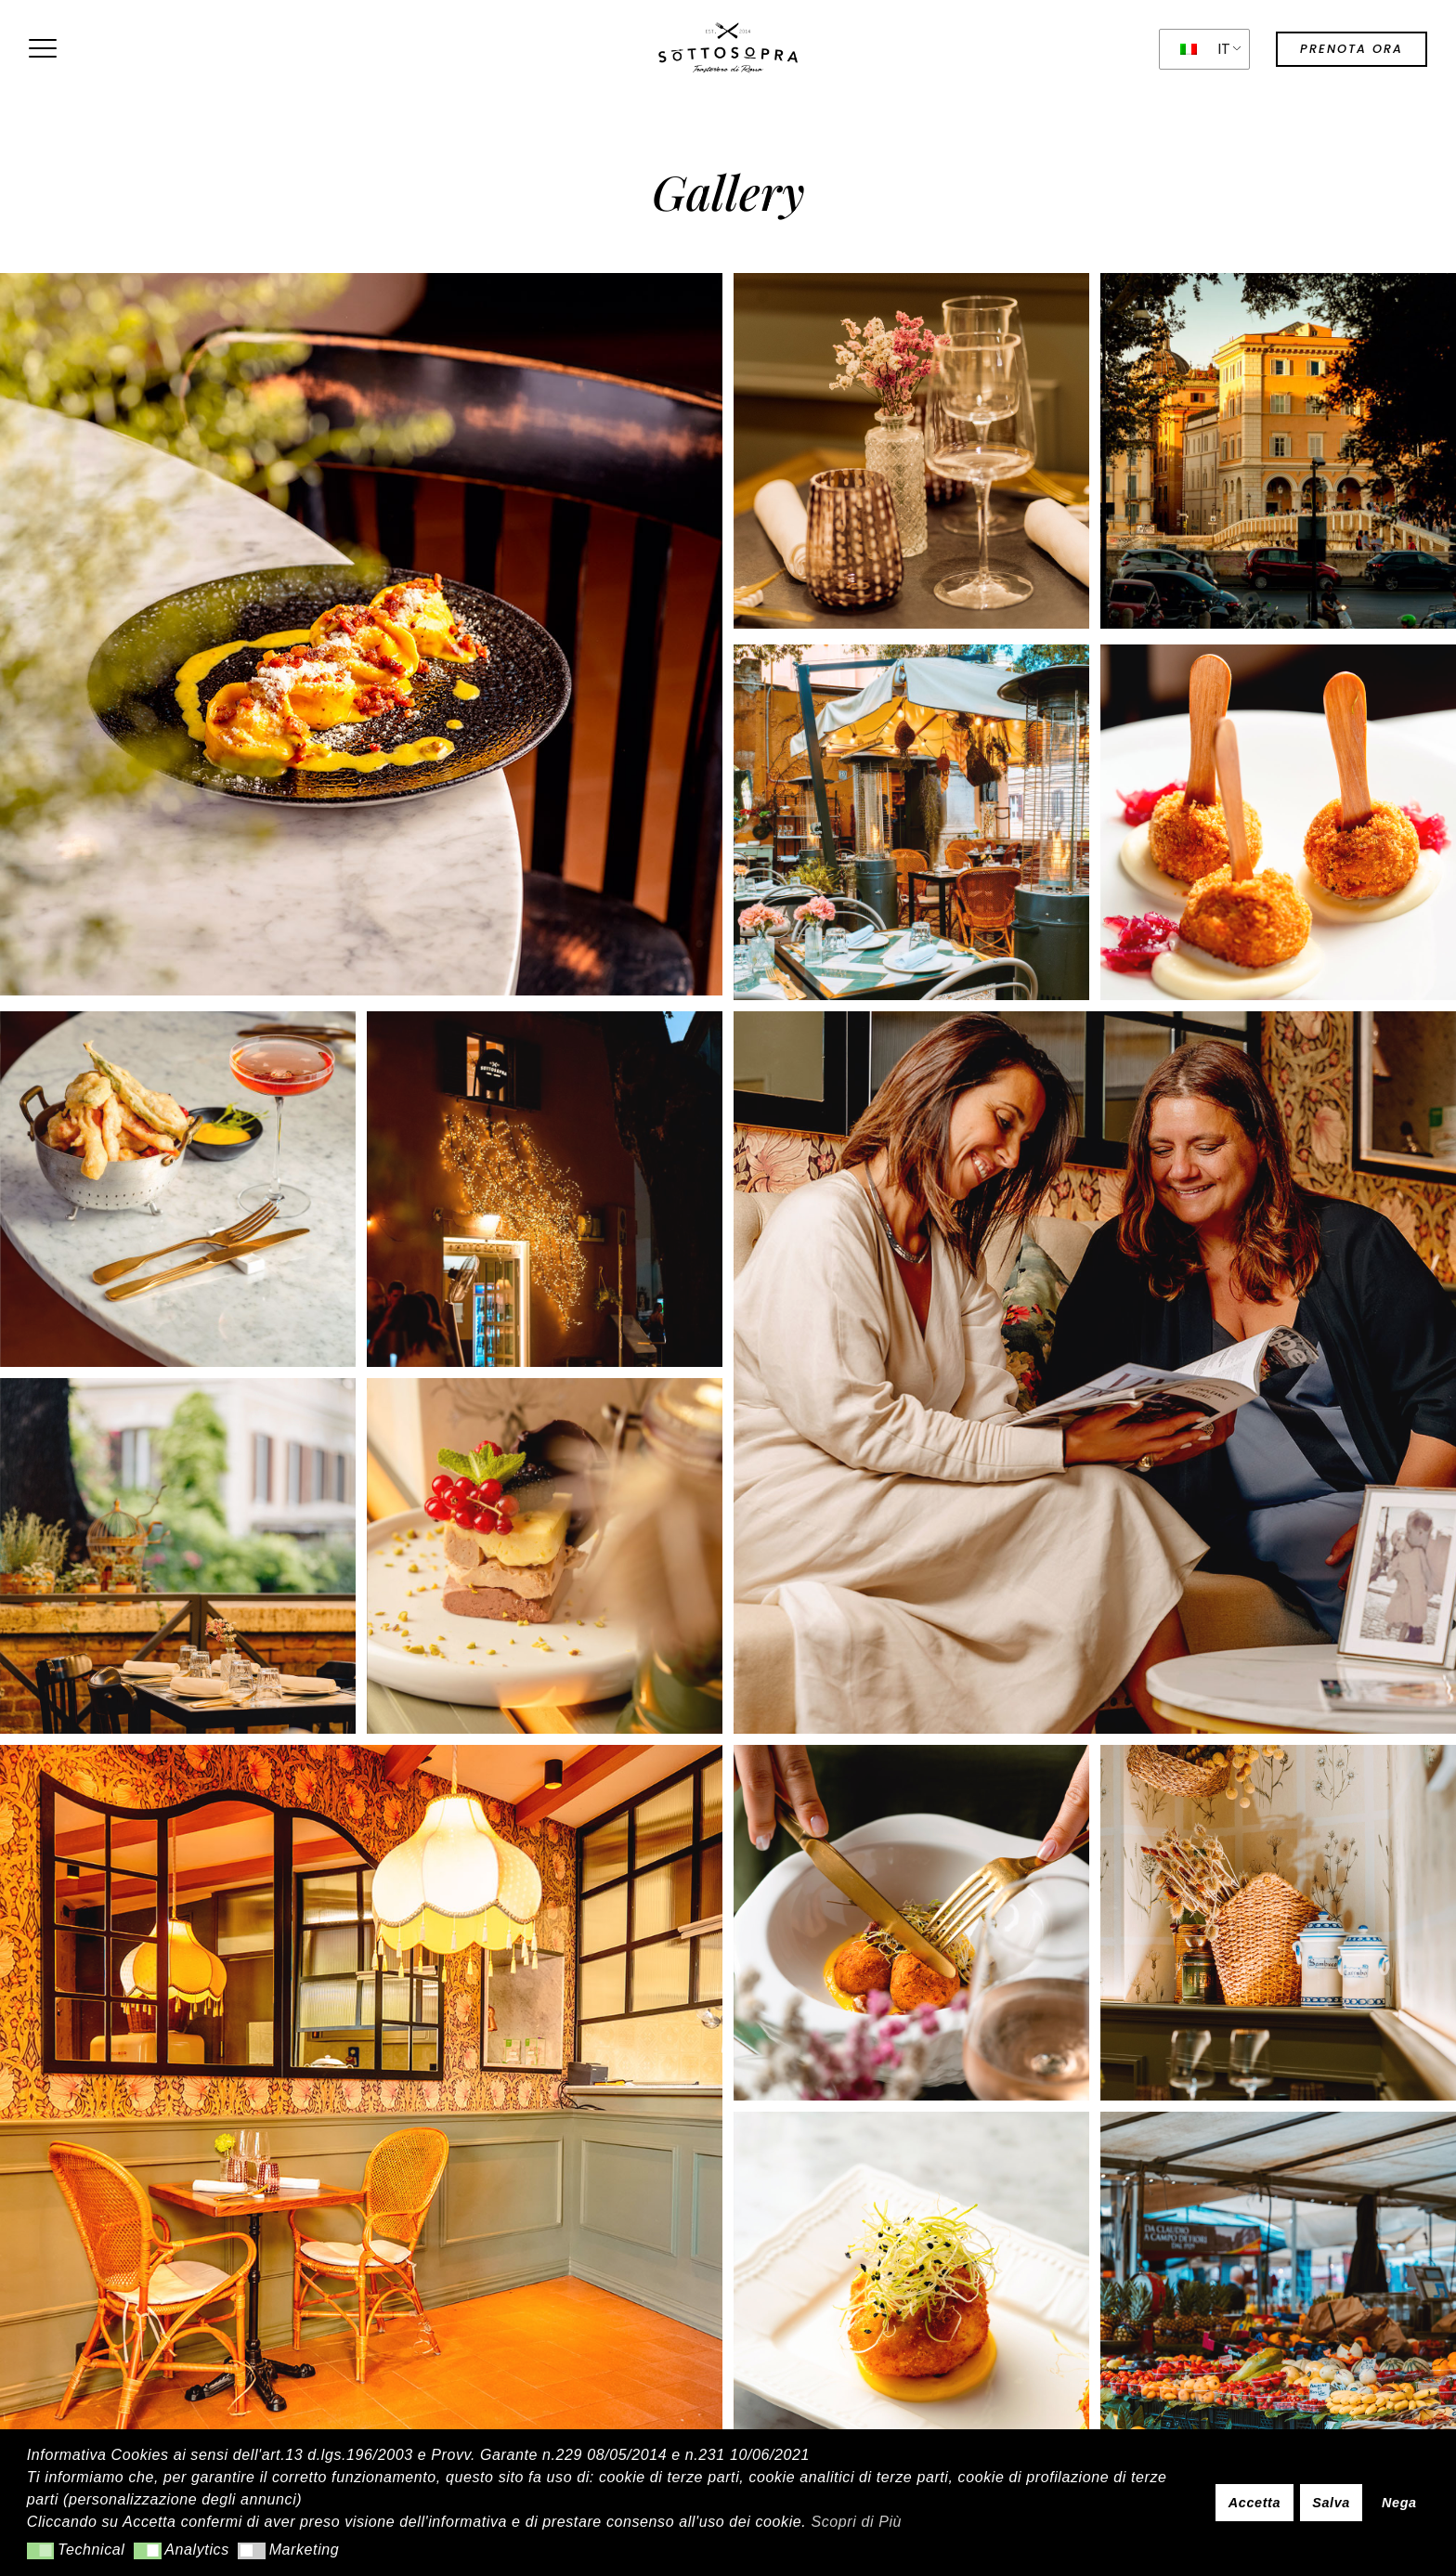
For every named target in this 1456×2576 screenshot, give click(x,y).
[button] (40, 2551)
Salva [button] (1331, 2502)
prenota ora (1351, 49)
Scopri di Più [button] (856, 2522)
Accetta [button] (1254, 2502)
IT (1205, 48)
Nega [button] (1399, 2502)
